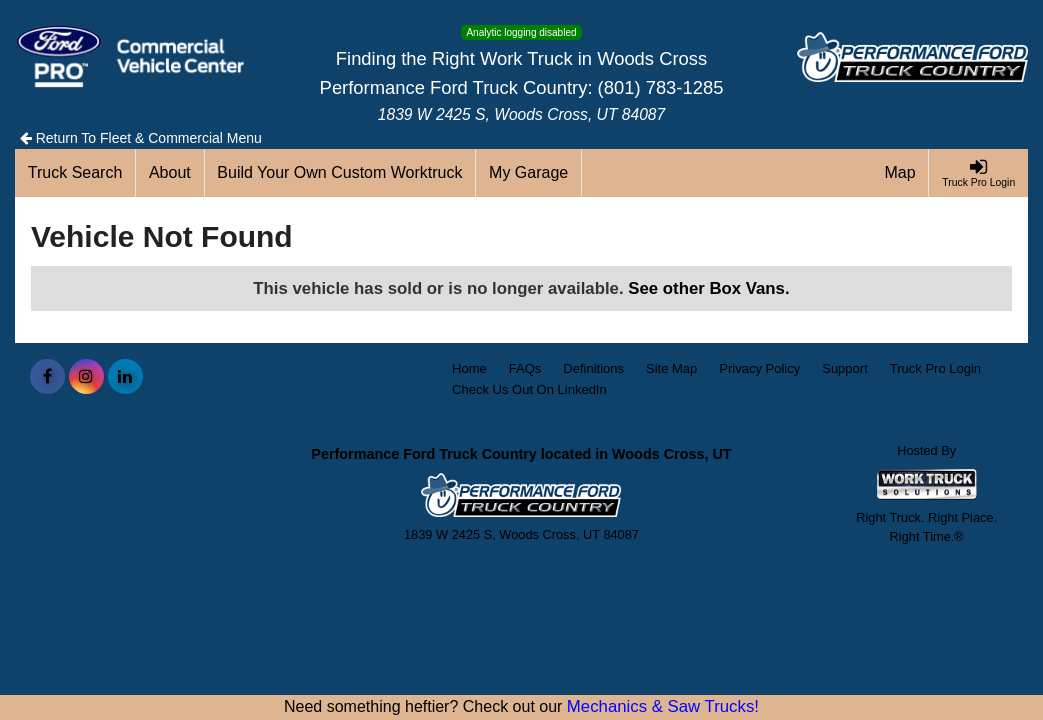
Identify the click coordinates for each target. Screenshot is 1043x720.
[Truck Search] (75, 173)
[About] (170, 173)
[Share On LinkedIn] (125, 377)
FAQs (525, 368)
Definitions (593, 368)
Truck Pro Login (935, 368)
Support (845, 368)
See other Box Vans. (708, 288)
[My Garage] (529, 173)
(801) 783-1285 (661, 87)
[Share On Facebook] (47, 377)
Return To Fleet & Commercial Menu (141, 138)
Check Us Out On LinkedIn (529, 389)
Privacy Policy (759, 368)
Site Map (671, 368)
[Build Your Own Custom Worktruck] (341, 173)
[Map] (901, 173)
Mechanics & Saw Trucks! (663, 706)
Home (469, 368)
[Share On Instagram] (86, 377)
